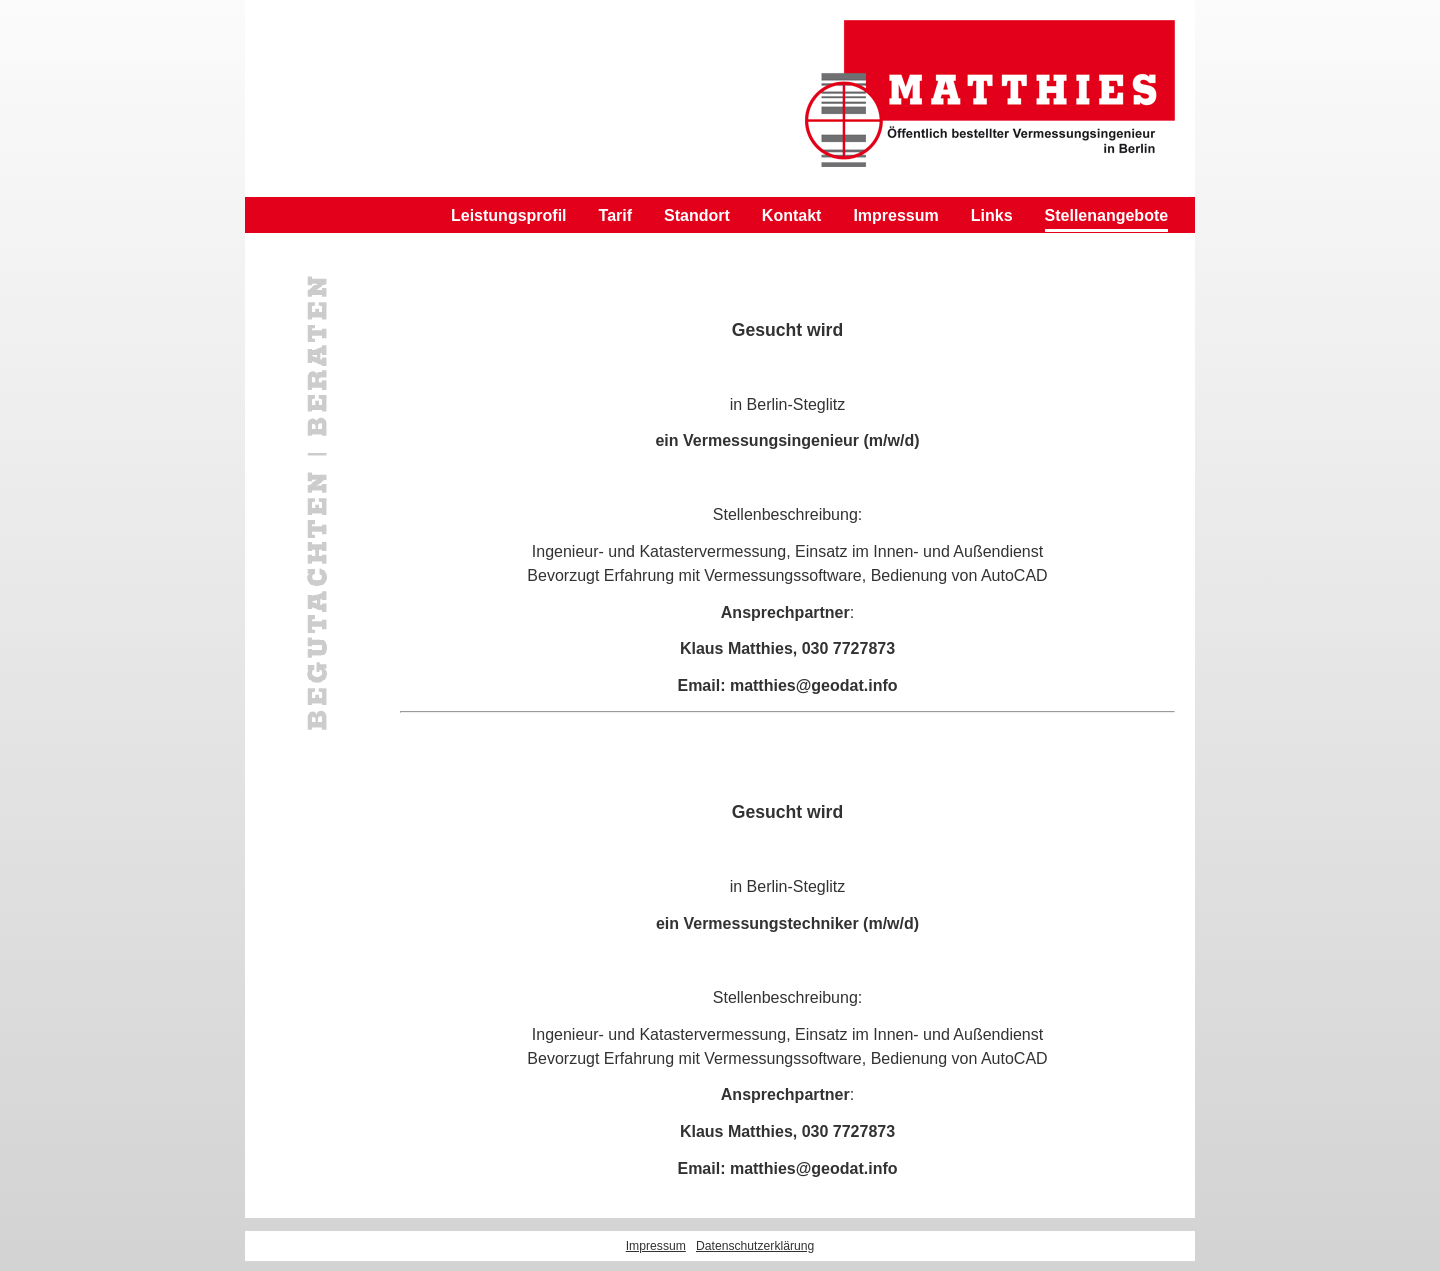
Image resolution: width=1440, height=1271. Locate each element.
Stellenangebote (1107, 215)
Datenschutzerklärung (755, 1246)
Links (992, 215)
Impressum (895, 215)
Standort (697, 215)
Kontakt (792, 215)
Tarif (615, 215)
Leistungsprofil (509, 215)
